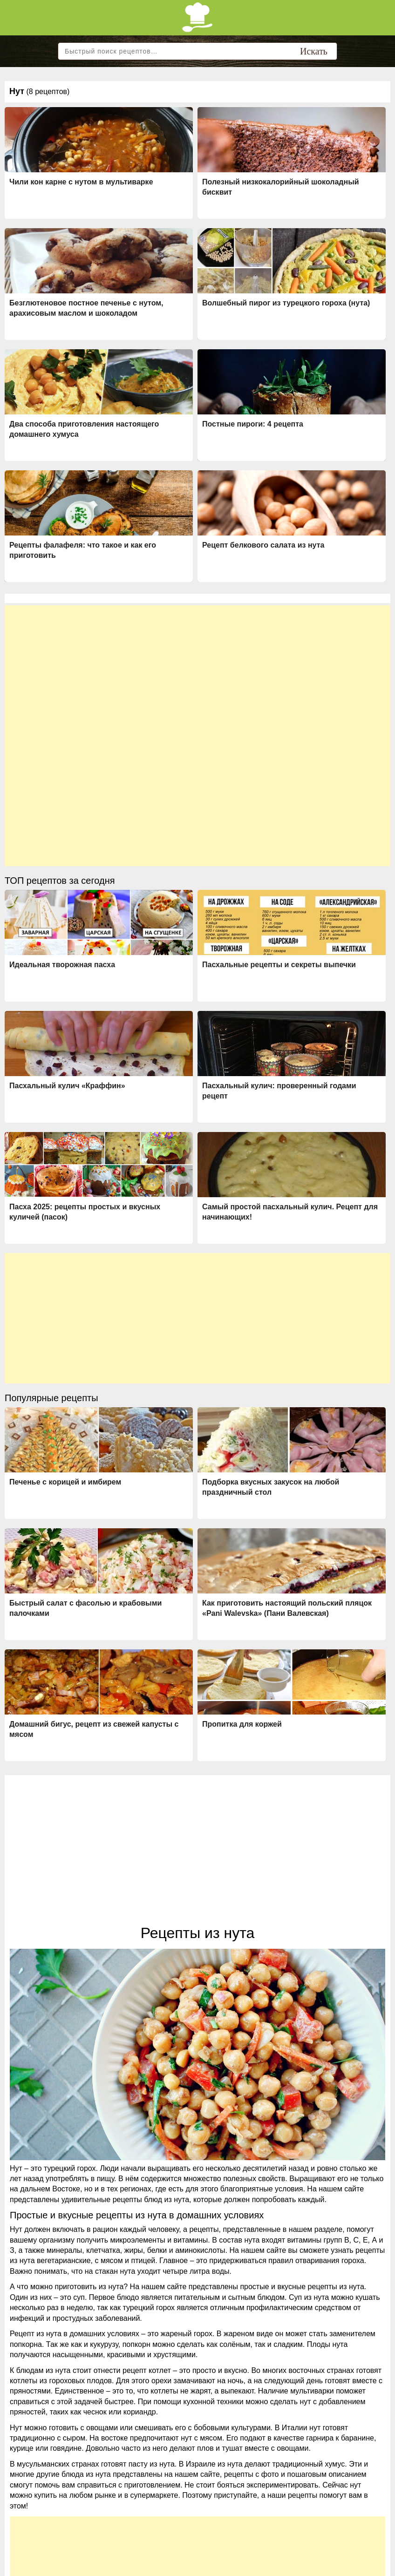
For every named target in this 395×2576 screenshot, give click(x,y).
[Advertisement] (197, 670)
